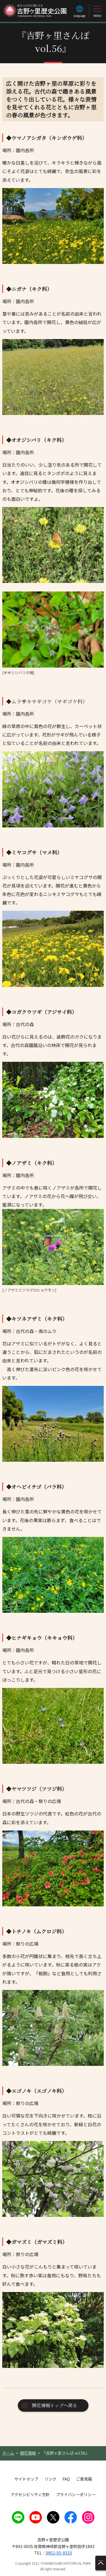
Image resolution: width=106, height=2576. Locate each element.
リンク (50, 2479)
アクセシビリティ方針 (30, 2494)
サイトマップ (26, 2479)
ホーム (8, 2453)
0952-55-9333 (59, 2553)
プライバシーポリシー (76, 2494)
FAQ (66, 2479)
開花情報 (28, 2453)
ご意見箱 (84, 2479)
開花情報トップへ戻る (54, 2405)
